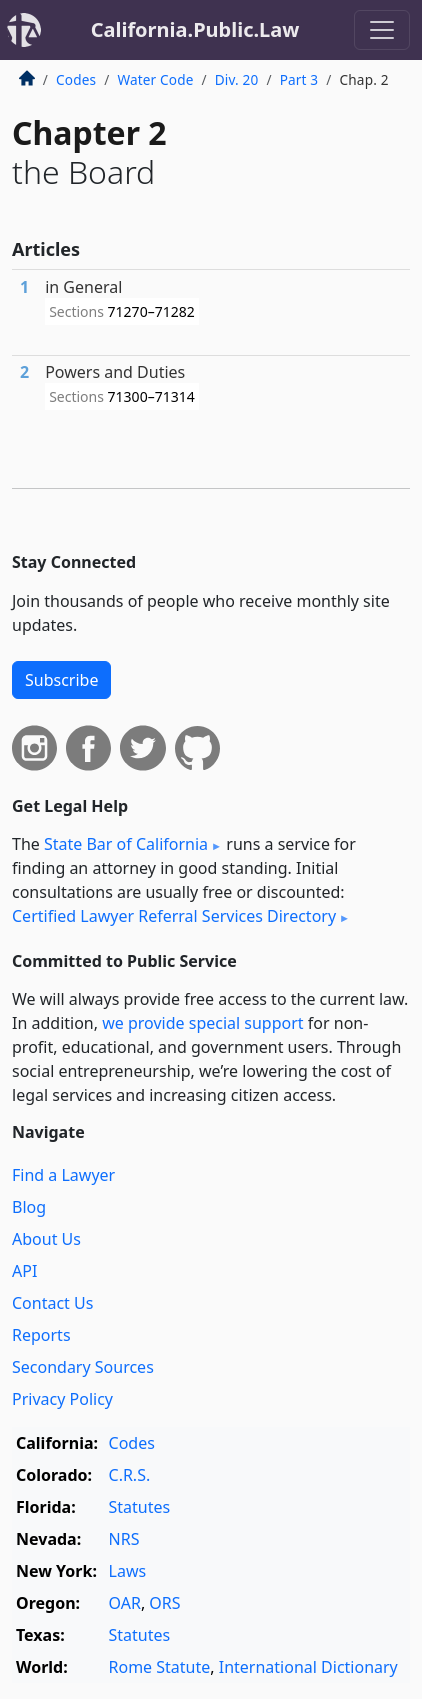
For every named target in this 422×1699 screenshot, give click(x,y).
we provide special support (202, 1023)
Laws (128, 1571)
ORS (164, 1603)
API (24, 1271)
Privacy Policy (62, 1399)
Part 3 (299, 79)
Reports (41, 1335)
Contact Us (52, 1303)
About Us (46, 1239)
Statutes (140, 1507)
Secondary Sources (83, 1367)
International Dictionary (308, 1667)
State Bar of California (126, 844)
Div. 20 (237, 79)
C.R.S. (130, 1475)
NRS (124, 1539)
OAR (125, 1603)
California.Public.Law (195, 29)
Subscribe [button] (61, 680)
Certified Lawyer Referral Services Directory (174, 916)
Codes (76, 79)
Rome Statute (160, 1667)
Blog (29, 1207)
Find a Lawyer (63, 1175)
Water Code (155, 79)
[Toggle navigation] (382, 30)
